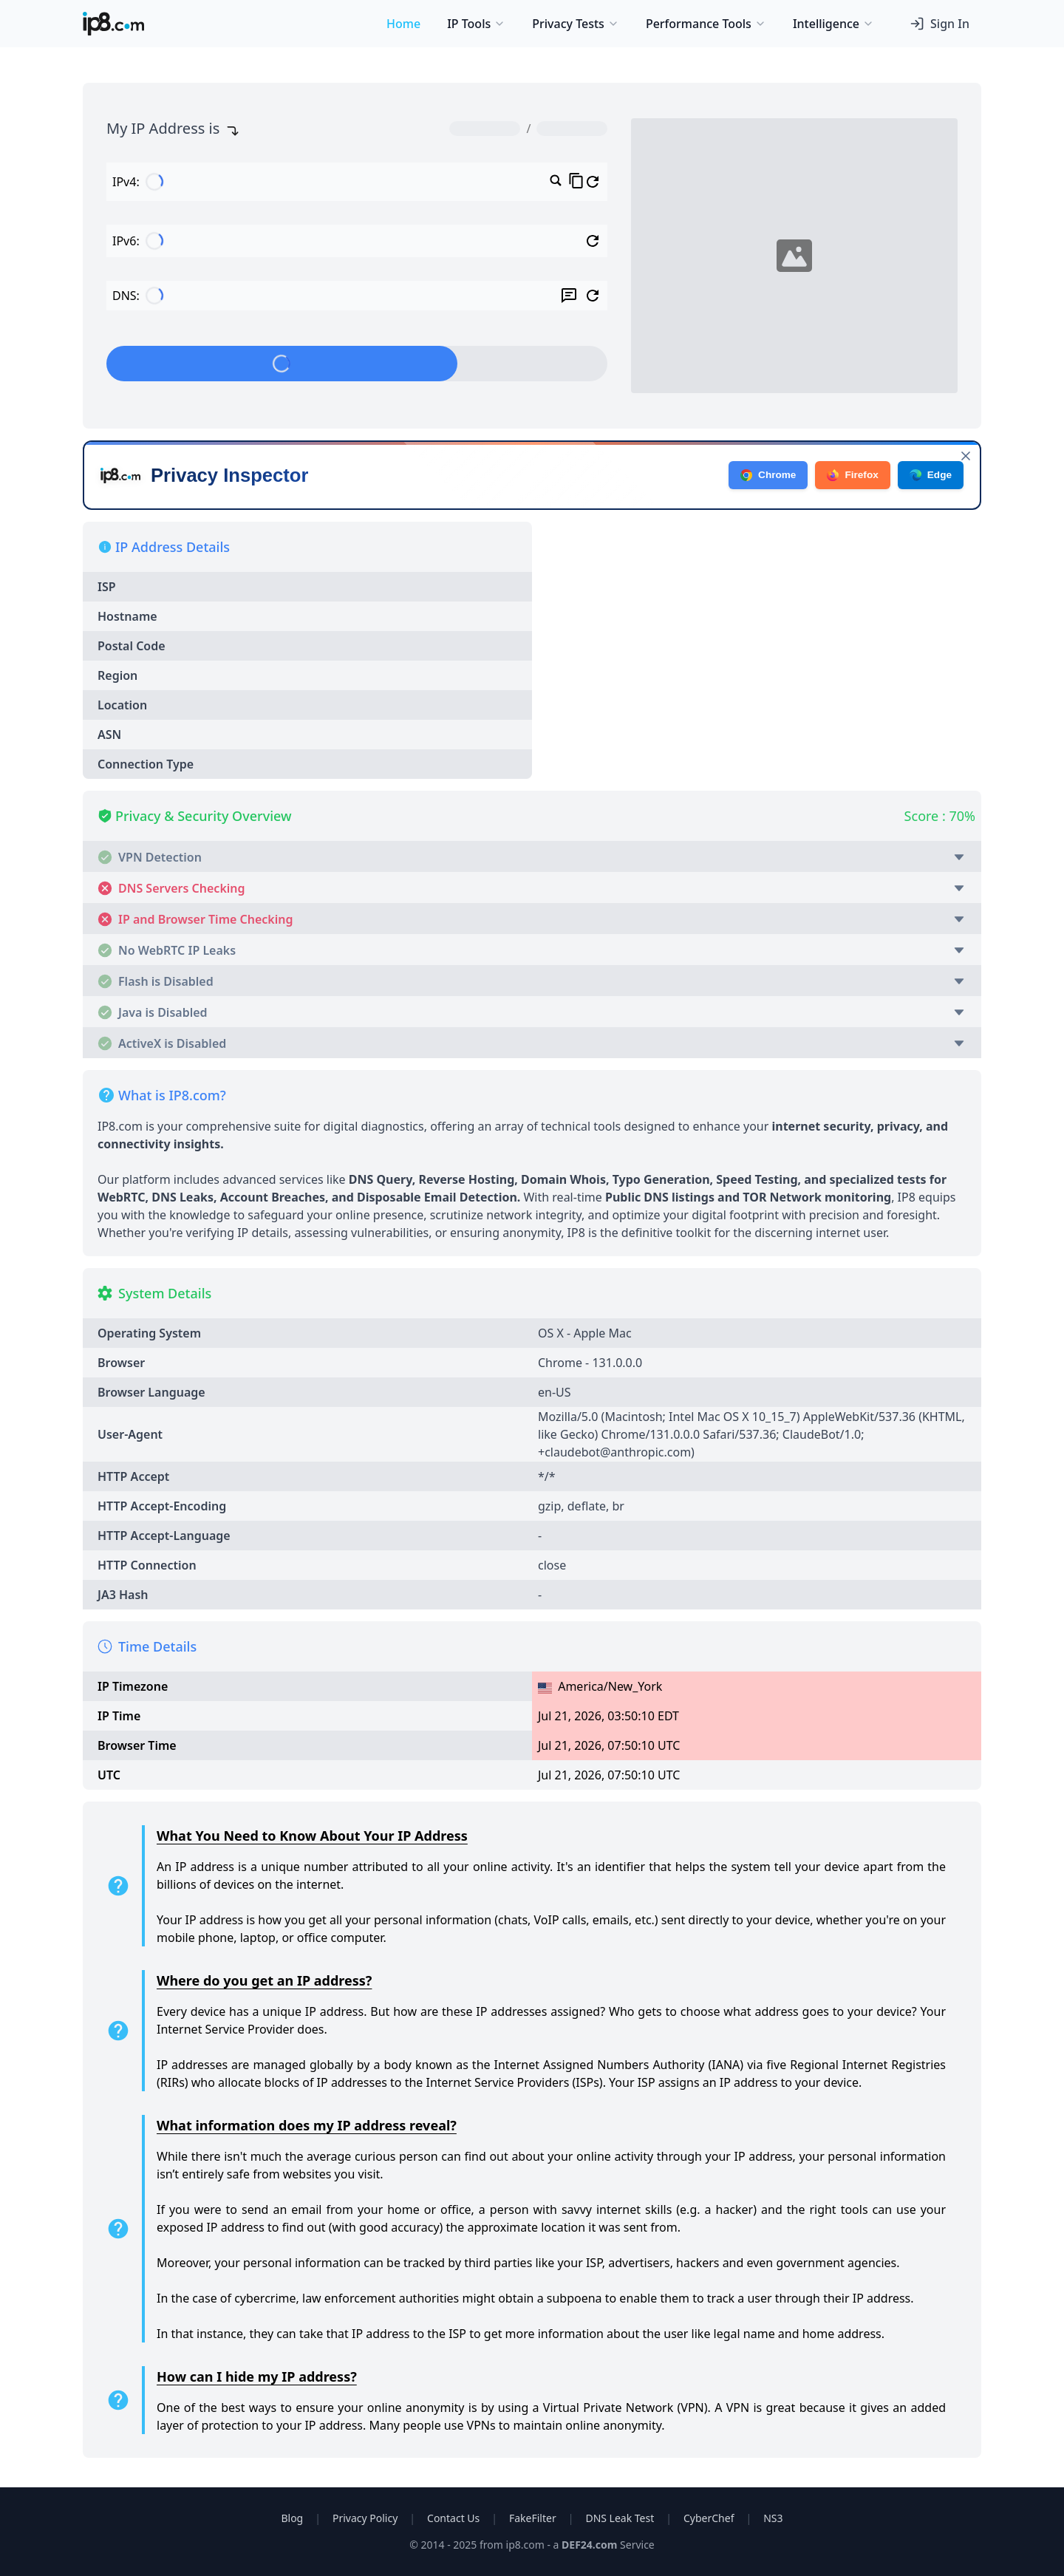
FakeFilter (532, 2518)
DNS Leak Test (619, 2518)
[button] (532, 853)
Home (403, 24)
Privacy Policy (365, 2518)
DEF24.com (589, 2545)
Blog (292, 2518)
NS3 (772, 2518)
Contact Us (453, 2518)
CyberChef (708, 2518)
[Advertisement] (756, 625)
